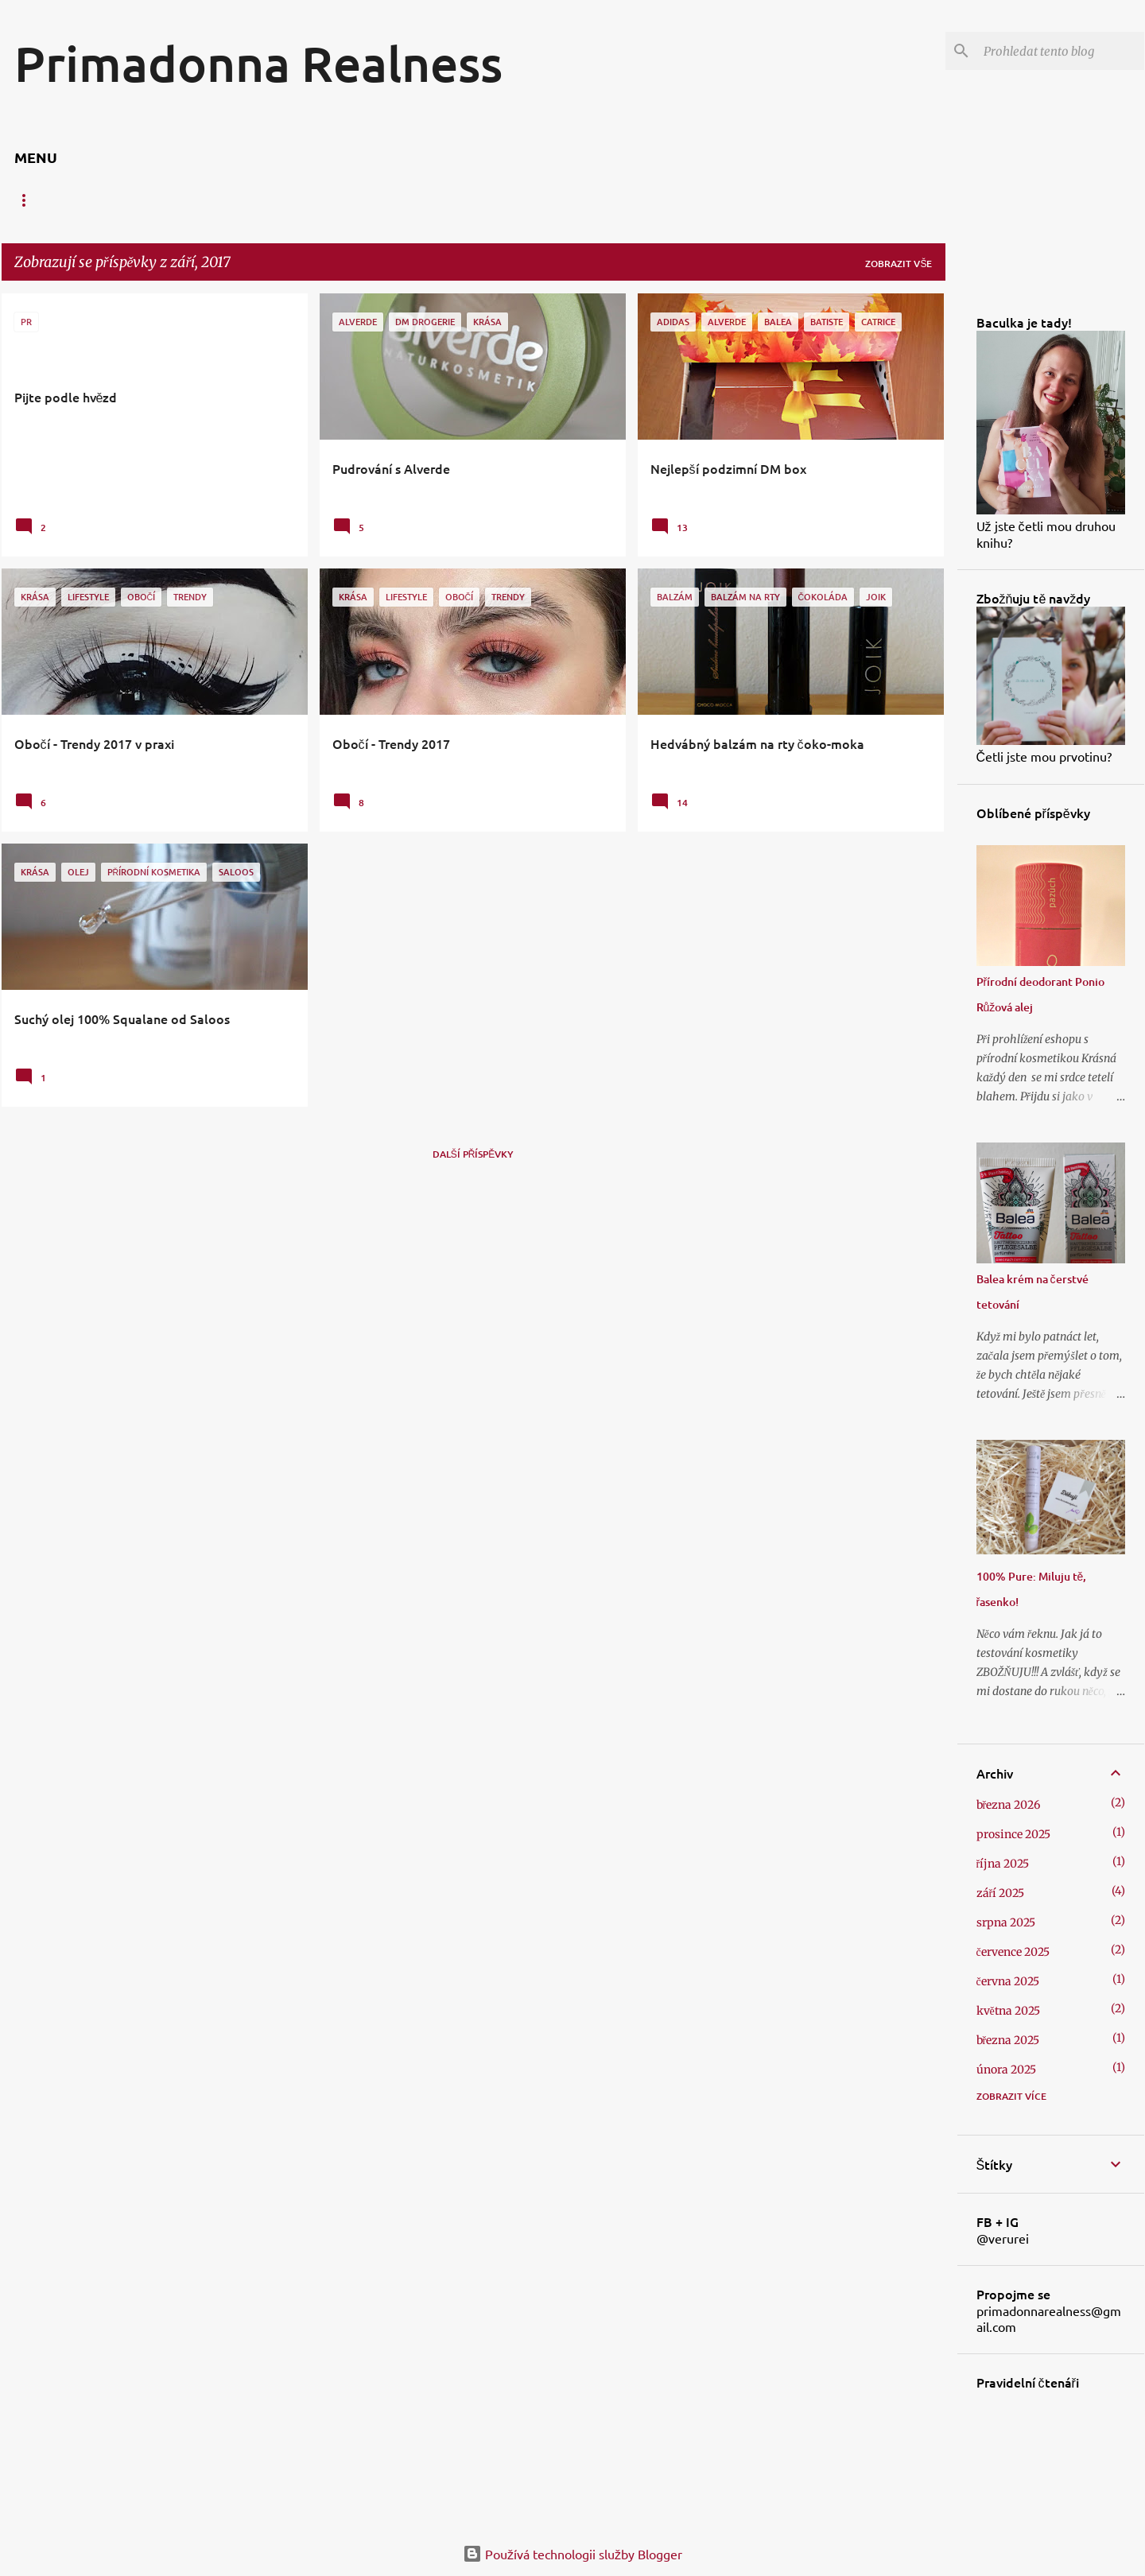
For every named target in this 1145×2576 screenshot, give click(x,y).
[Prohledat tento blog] (1060, 51)
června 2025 (1007, 1981)
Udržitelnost (810, 200)
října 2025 (1003, 1863)
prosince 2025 (1013, 1834)
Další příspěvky (473, 1154)
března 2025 (1008, 2040)
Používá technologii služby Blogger (572, 2554)
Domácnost (390, 200)
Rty (122, 200)
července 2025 (1013, 1952)
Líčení (308, 200)
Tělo (178, 200)
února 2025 (1006, 2069)
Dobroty (479, 200)
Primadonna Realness (258, 63)
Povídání (716, 200)
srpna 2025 (1005, 1922)
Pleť (66, 200)
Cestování (630, 200)
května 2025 (1008, 2011)
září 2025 (1000, 1893)
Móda (553, 200)
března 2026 (1008, 1805)
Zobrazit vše (898, 263)
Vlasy (242, 200)
